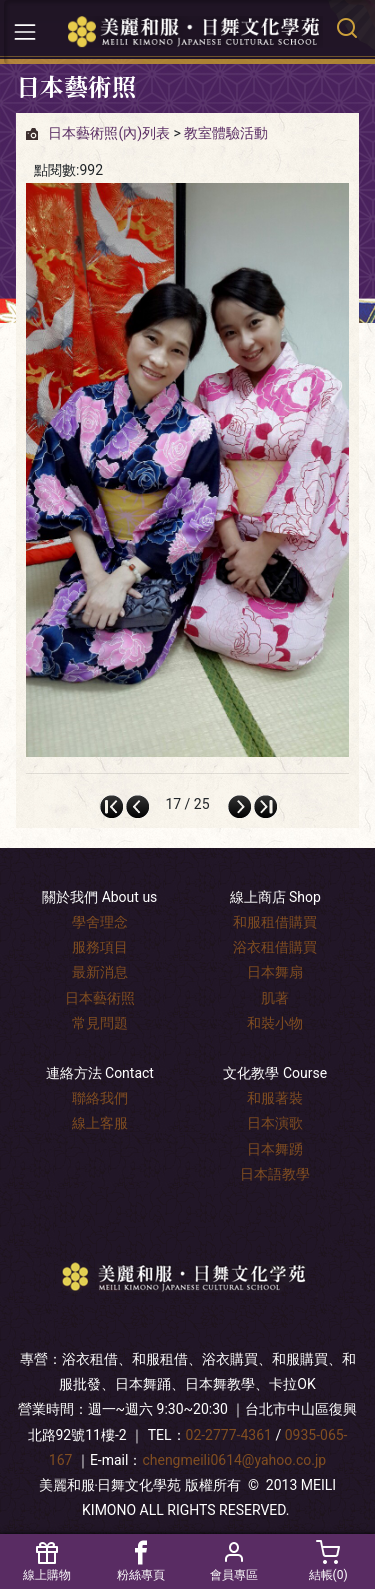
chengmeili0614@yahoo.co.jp (234, 1460)
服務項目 (100, 947)
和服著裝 (275, 1098)
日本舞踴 (275, 1149)
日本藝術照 (100, 998)
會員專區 (235, 1561)
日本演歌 (275, 1123)
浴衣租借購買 (275, 947)
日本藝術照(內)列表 (109, 133)
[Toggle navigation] (25, 32)
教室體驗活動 (226, 133)
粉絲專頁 (141, 1561)
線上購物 (47, 1561)
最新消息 (100, 972)
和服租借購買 (275, 922)
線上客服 (100, 1123)
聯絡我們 (100, 1098)
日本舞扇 (275, 972)
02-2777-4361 (229, 1435)
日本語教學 (275, 1174)
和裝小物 (275, 1023)
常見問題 (100, 1023)
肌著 (275, 998)
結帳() (328, 1561)
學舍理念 (100, 922)
